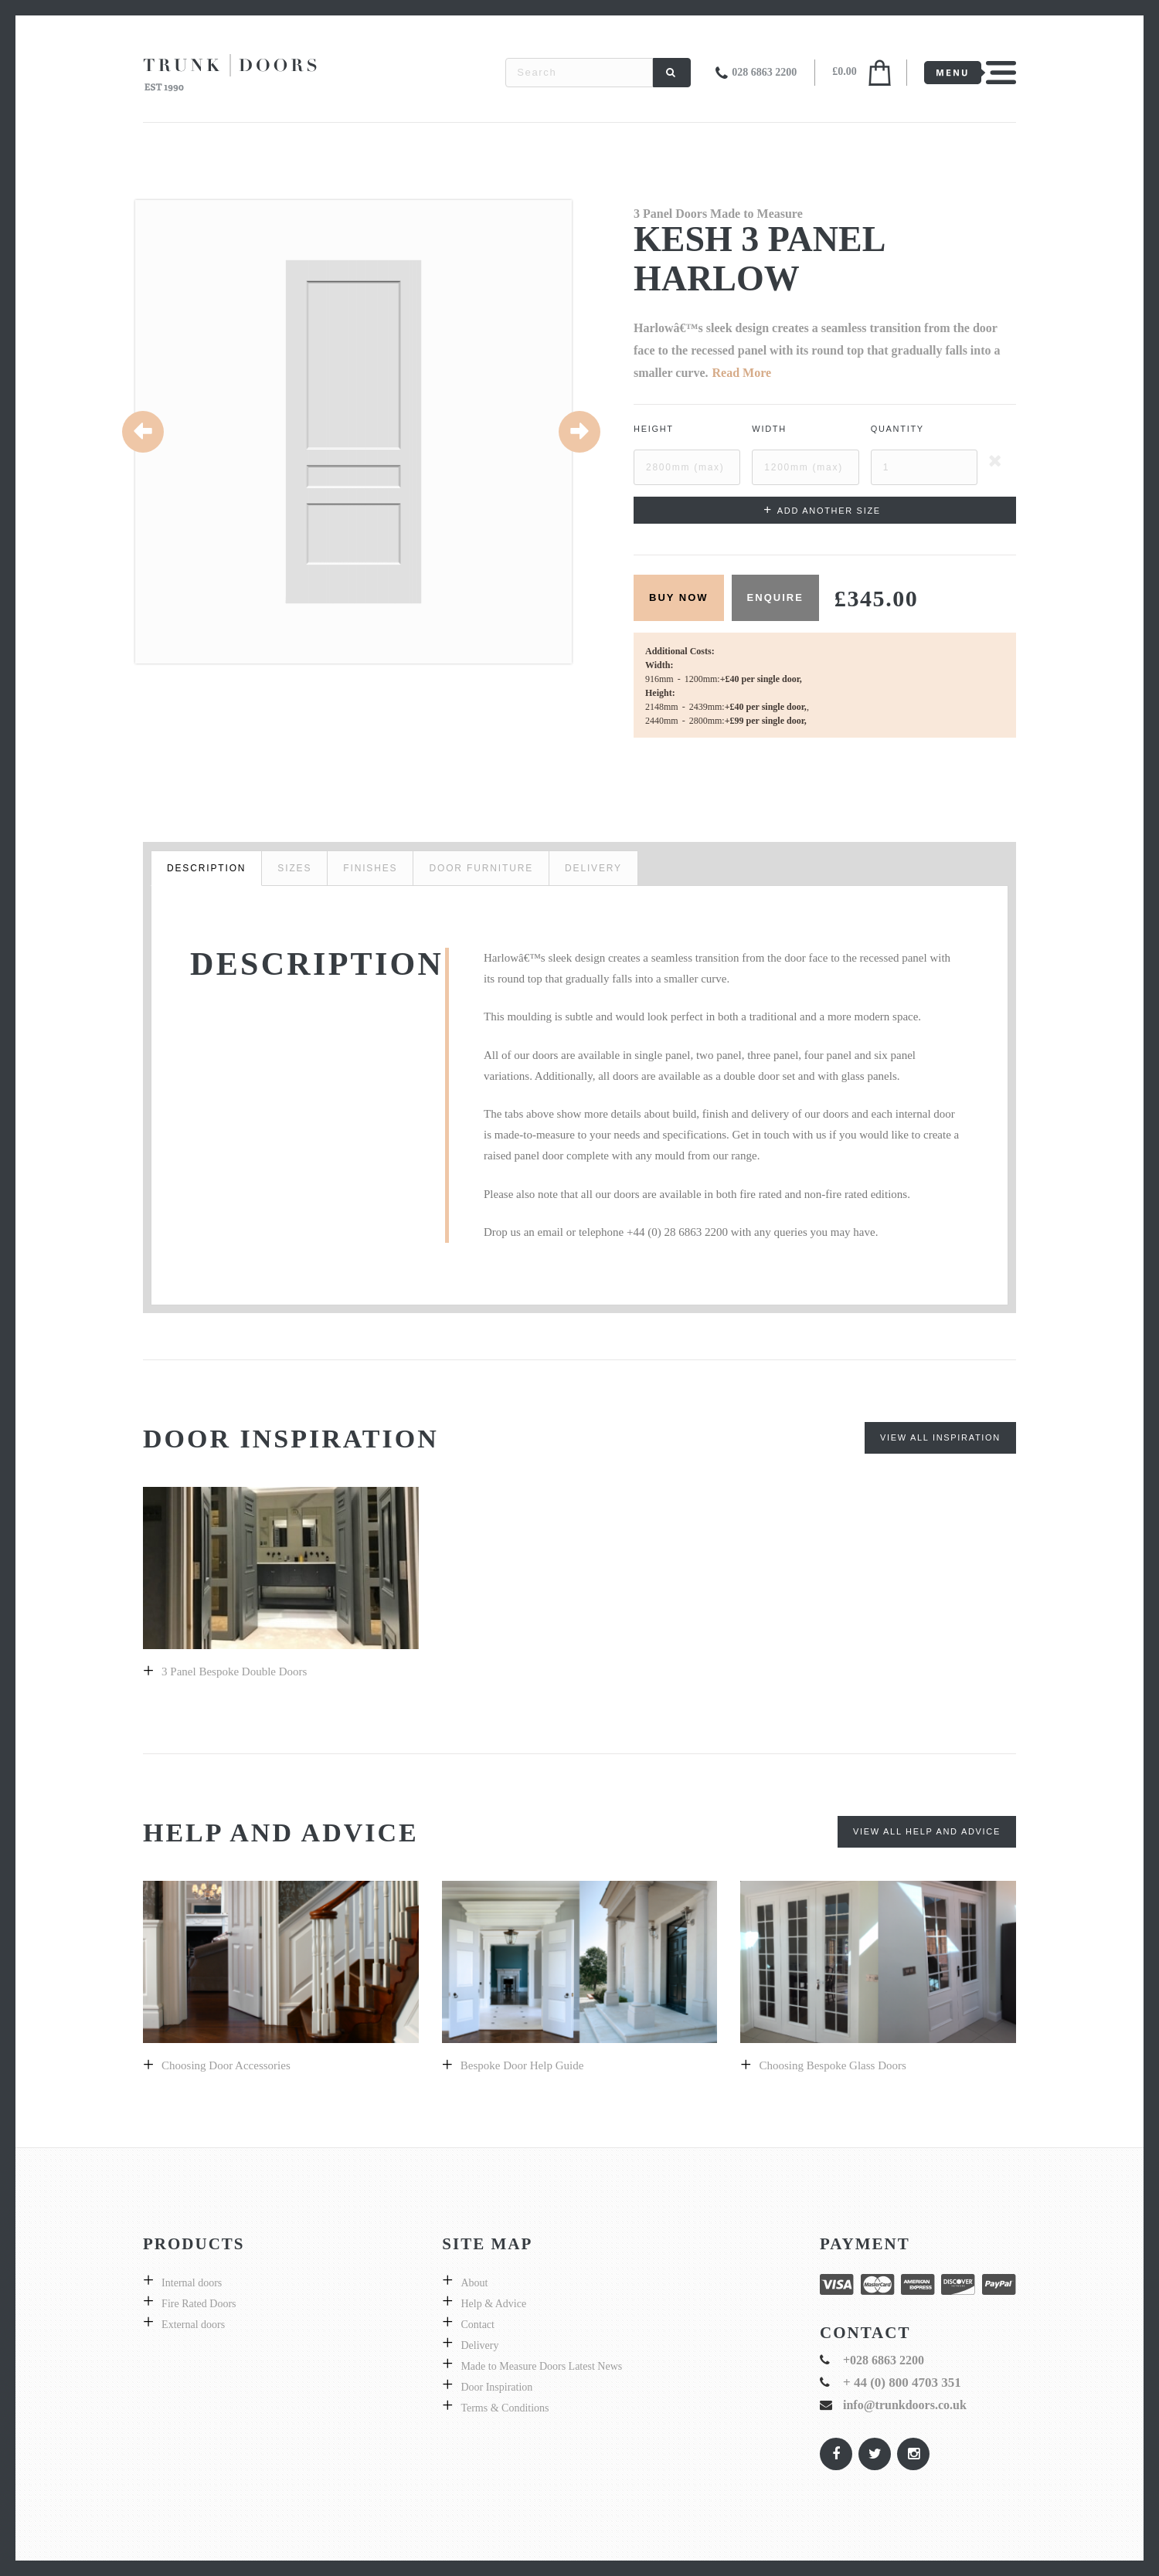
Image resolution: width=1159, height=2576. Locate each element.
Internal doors (191, 2283)
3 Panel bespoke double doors (234, 1671)
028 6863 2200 (764, 72)
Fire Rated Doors (198, 2304)
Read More (742, 372)
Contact (478, 2324)
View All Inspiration (940, 1437)
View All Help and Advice (927, 1831)
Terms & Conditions (505, 2408)
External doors (193, 2324)
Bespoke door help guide (522, 2065)
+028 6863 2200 (883, 2360)
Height (654, 428)
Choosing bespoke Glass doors (832, 2065)
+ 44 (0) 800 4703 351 (902, 2382)
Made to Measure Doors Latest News (541, 2366)
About (474, 2283)
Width (769, 428)
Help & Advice (493, 2304)
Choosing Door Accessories (226, 2065)
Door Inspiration (496, 2387)
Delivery (479, 2345)
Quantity (897, 428)
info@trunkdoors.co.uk (905, 2404)
